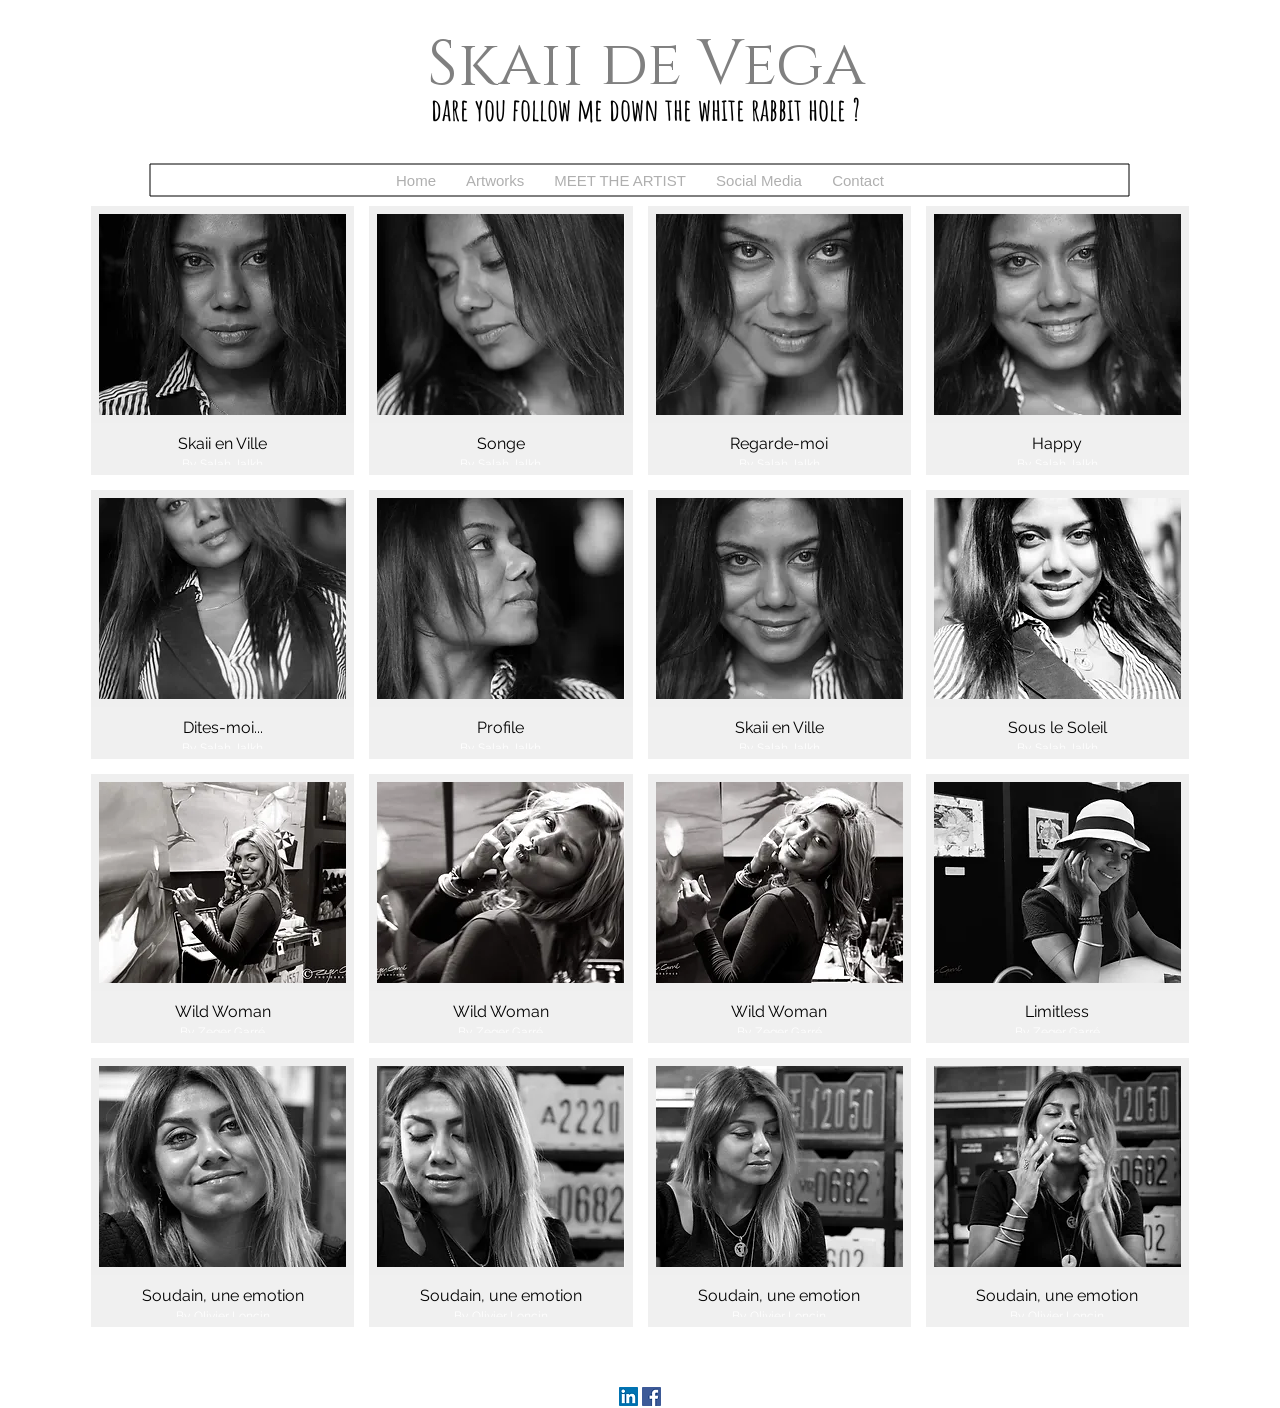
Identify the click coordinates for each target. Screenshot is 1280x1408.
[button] (495, 181)
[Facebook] (651, 1396)
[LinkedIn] (628, 1396)
